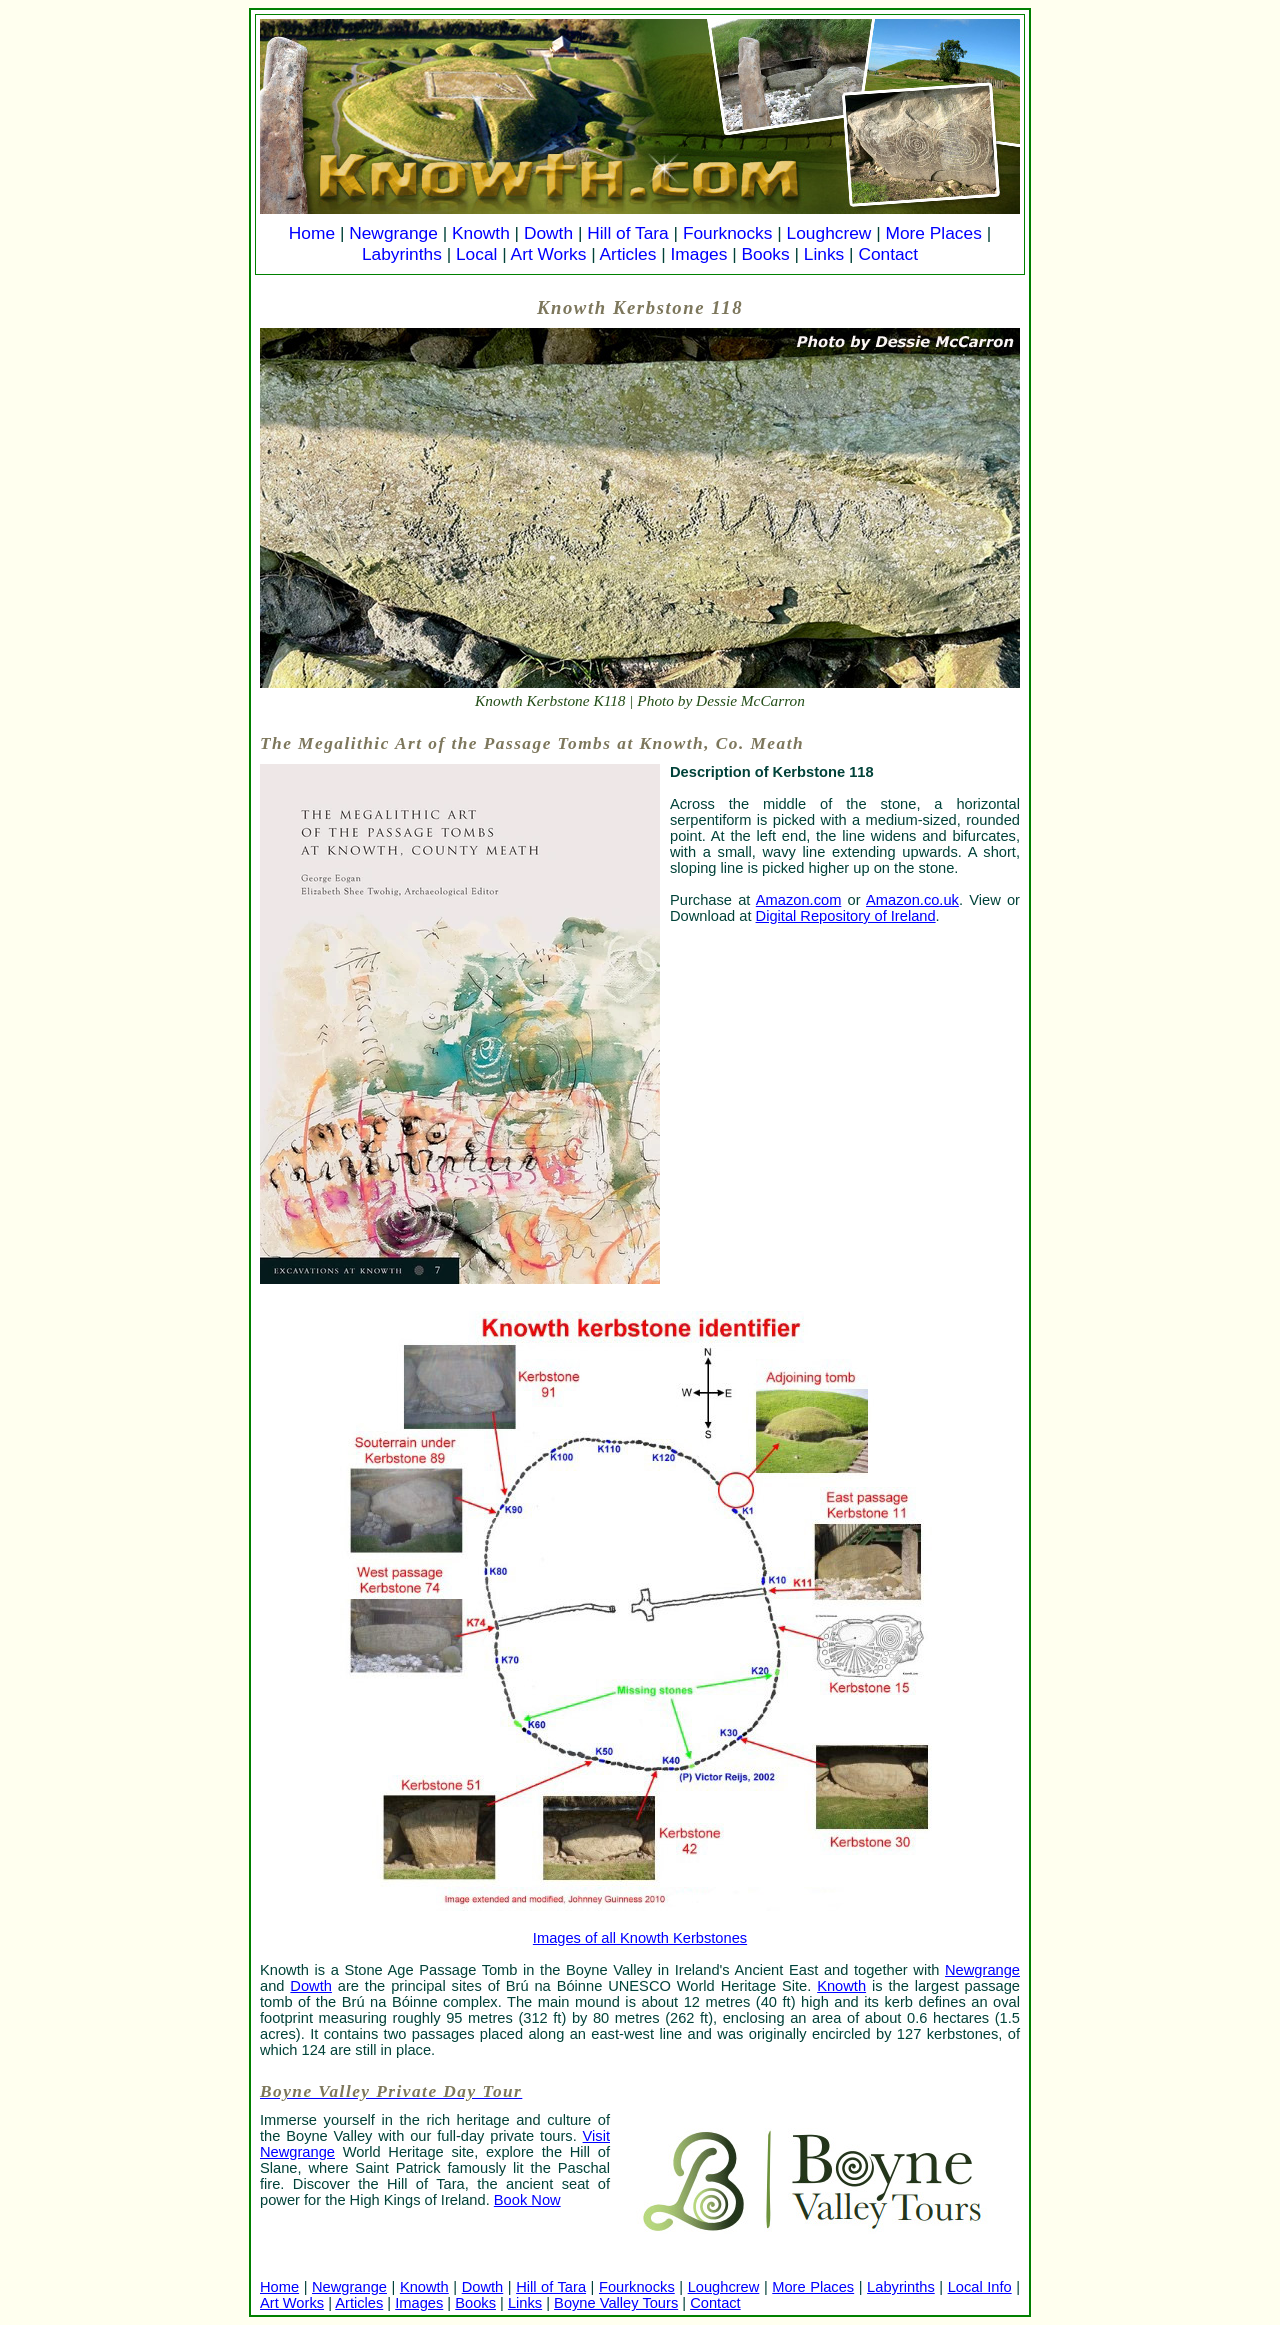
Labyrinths (402, 254)
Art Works (549, 254)
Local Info (980, 2287)
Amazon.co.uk (912, 900)
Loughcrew (829, 233)
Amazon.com (799, 900)
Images (699, 254)
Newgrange (393, 233)
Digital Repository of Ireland (846, 916)
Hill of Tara (628, 233)
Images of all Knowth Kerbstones (640, 1938)
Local (476, 254)
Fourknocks (728, 233)
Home (312, 233)
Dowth (548, 233)
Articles (628, 254)
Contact (888, 254)
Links (824, 254)
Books (765, 254)
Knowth (481, 233)
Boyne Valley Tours (616, 2303)
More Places (934, 233)
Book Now (527, 2200)
